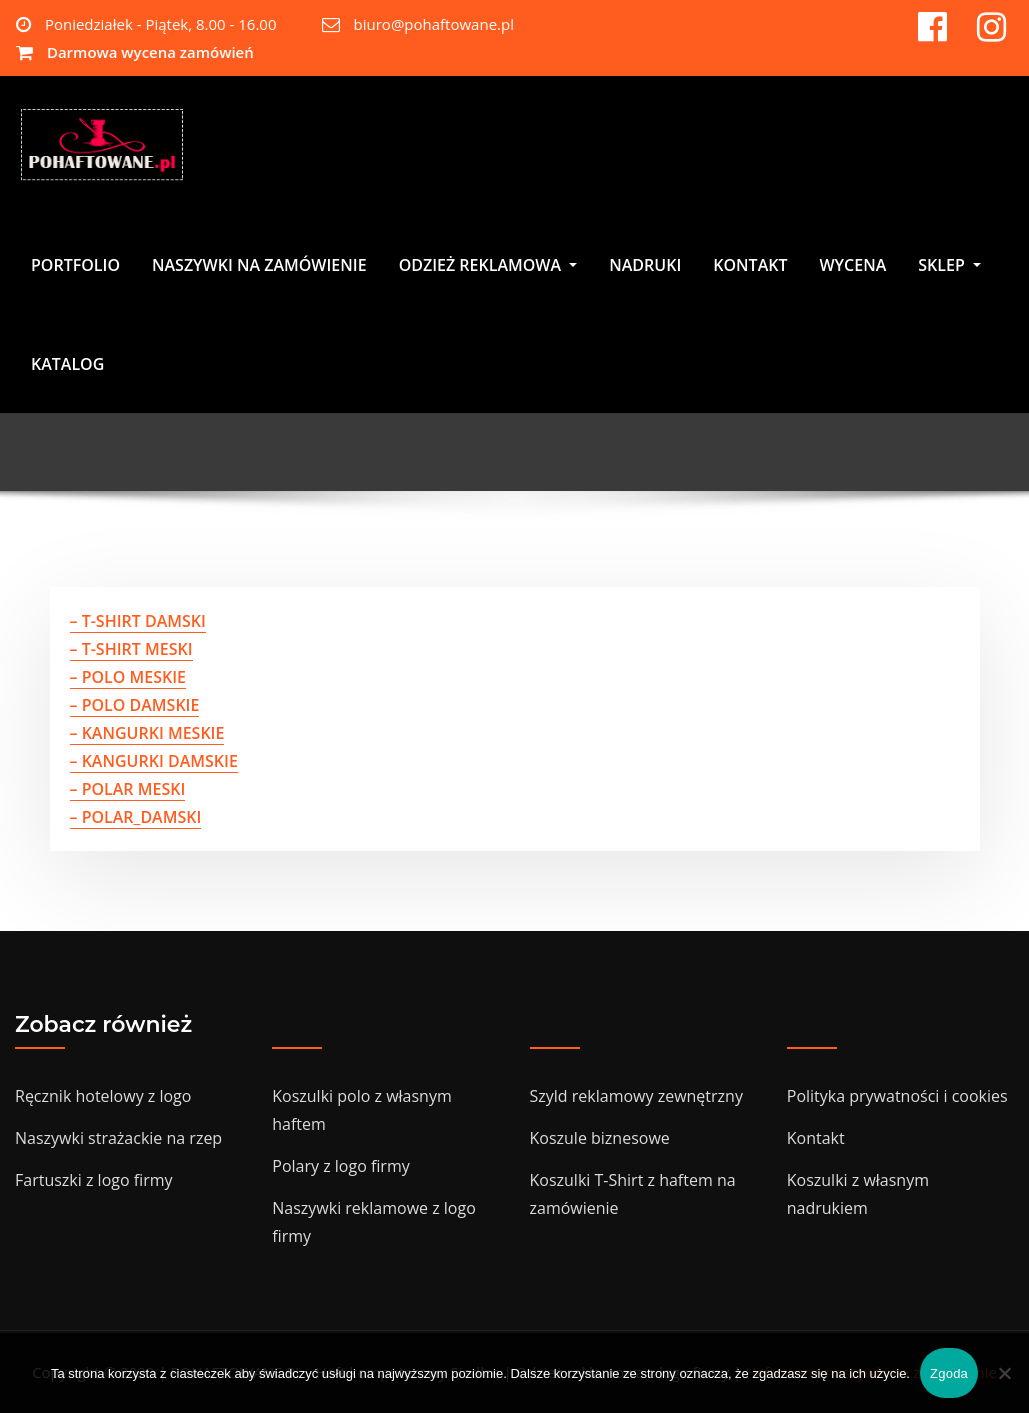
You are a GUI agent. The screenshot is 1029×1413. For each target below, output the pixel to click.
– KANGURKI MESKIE (147, 733)
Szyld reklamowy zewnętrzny (636, 1096)
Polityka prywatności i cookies (897, 1096)
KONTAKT (750, 267)
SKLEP (949, 267)
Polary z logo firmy (340, 1166)
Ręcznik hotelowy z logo (103, 1096)
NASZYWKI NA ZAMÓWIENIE (259, 267)
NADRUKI (645, 267)
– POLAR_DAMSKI (136, 817)
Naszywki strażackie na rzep (118, 1138)
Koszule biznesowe (600, 1138)
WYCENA (852, 267)
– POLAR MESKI (128, 789)
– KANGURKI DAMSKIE (154, 761)
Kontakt (816, 1138)
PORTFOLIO (75, 267)
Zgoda (949, 1373)
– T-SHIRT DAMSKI (138, 621)
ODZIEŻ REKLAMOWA (488, 267)
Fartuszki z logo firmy (94, 1180)
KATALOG (67, 366)
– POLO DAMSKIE (135, 705)
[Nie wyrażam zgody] (1004, 1373)
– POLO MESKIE (128, 677)
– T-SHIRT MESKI (131, 649)
